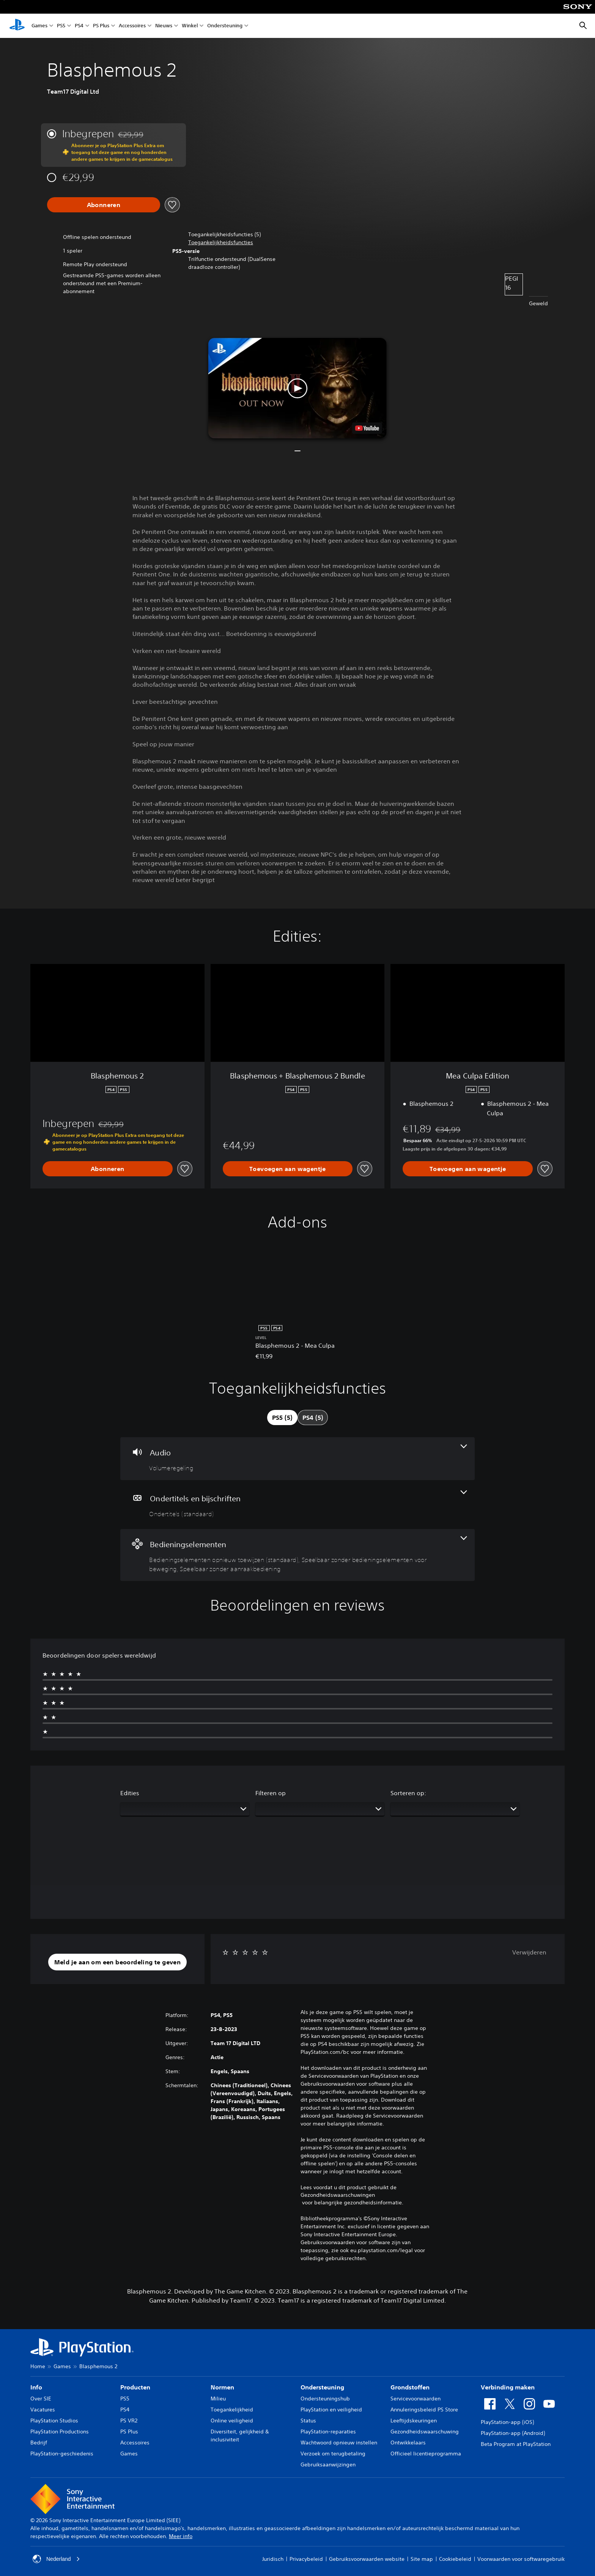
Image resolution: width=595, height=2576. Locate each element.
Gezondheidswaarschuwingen (338, 2194)
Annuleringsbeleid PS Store (424, 2409)
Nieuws (163, 26)
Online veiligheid (232, 2420)
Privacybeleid (306, 2559)
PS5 (61, 26)
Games (39, 26)
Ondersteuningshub (325, 2398)
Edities (129, 1793)
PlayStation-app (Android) (513, 2433)
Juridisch (272, 2559)
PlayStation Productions (59, 2431)
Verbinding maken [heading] (508, 2387)
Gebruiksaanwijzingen (328, 2464)
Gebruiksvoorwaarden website (367, 2559)
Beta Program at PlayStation (516, 2444)
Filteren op (270, 1793)
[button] (220, 242)
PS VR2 (128, 2420)
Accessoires (132, 26)
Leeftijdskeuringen (413, 2420)
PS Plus (101, 26)
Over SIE (40, 2398)
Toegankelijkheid (232, 2409)
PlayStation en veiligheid (331, 2409)
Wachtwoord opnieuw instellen (339, 2442)
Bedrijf (38, 2442)
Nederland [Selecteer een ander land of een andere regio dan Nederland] (56, 2558)
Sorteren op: (408, 1793)
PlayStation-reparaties (328, 2431)
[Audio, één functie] (297, 1458)
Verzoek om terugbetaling (333, 2453)
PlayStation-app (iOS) (507, 2422)
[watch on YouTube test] (367, 428)
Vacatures (42, 2409)
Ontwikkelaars (408, 2442)
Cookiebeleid (455, 2559)
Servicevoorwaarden (415, 2398)
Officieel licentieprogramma (425, 2453)
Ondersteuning (224, 26)
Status (308, 2420)
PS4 (79, 26)
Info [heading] (36, 2387)
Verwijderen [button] (529, 1952)
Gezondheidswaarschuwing (424, 2431)
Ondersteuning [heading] (322, 2387)
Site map (422, 2559)
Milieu (218, 2398)
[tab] (282, 1417)
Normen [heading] (222, 2387)
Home (37, 2366)
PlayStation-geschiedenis (61, 2453)
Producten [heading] (135, 2387)
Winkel (190, 26)
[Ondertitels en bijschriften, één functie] (297, 1504)
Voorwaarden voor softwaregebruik (521, 2559)
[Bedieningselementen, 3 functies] (297, 1555)
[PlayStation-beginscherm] (17, 26)
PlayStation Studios (54, 2420)
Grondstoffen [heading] (410, 2387)
